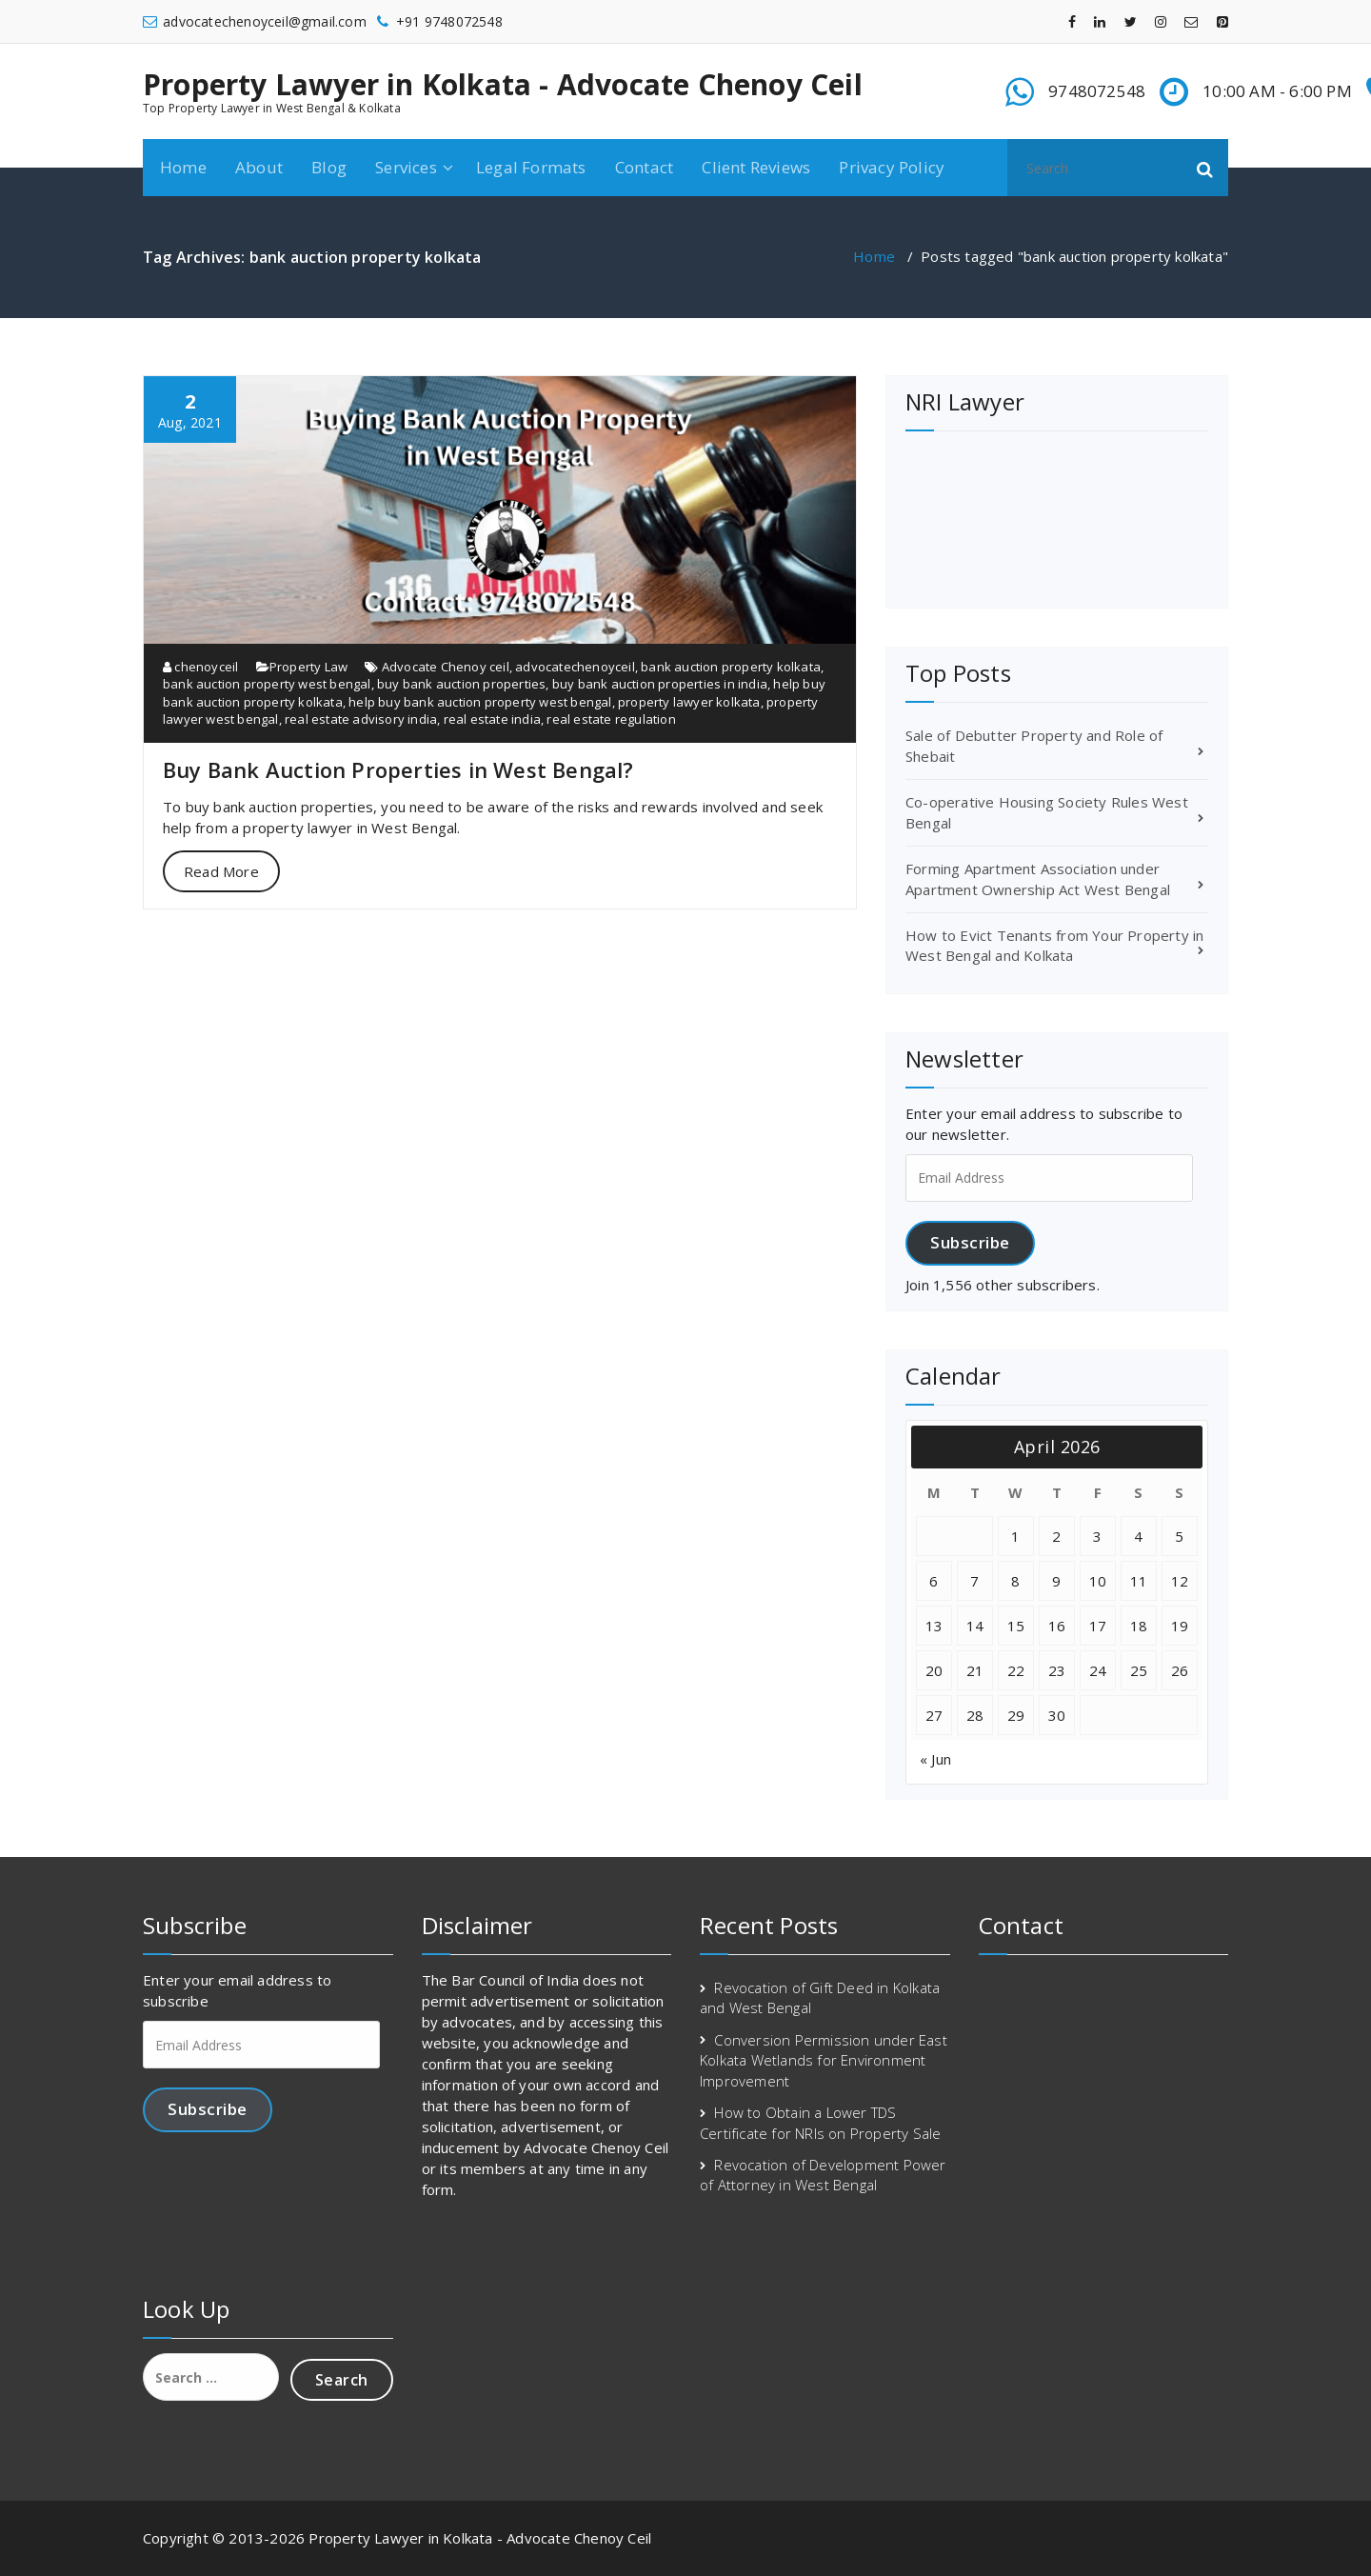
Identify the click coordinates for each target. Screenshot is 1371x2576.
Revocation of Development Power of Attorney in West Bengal (823, 2174)
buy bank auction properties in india (659, 683)
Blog (329, 167)
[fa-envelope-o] (1191, 21)
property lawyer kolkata (689, 701)
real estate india (492, 719)
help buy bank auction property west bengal (479, 701)
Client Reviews (756, 167)
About (259, 167)
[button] (1205, 167)
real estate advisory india (361, 719)
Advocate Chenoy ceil (445, 666)
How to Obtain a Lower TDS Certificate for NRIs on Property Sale (820, 2122)
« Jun (935, 1758)
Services (406, 167)
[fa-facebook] (1072, 21)
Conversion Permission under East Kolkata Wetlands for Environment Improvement (823, 2060)
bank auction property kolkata (731, 666)
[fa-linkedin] (1099, 21)
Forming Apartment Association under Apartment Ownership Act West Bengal (1037, 878)
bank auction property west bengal (267, 683)
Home (183, 167)
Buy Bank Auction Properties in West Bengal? (398, 769)
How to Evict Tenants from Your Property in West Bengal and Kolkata (1054, 945)
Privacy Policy (891, 167)
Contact (644, 167)
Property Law (308, 666)
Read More (221, 871)
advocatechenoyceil (575, 666)
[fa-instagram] (1160, 21)
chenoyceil (200, 666)
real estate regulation (610, 719)
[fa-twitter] (1130, 21)
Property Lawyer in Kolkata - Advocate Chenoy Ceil (503, 85)
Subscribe (970, 1242)
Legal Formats (531, 167)
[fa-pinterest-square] (1222, 21)
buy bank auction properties (461, 683)
